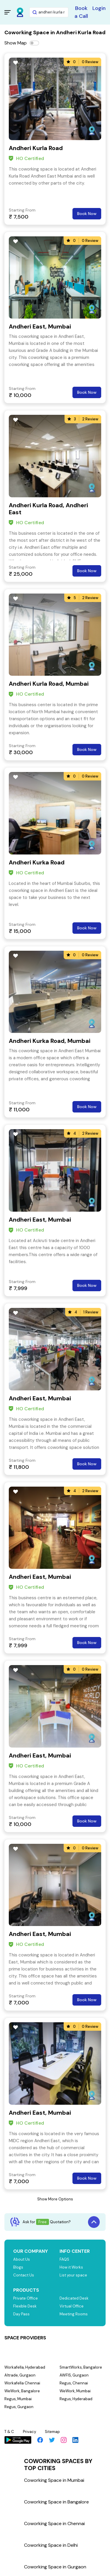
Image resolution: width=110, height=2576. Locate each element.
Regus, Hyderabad (76, 2398)
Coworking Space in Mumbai (54, 2480)
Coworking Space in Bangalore (56, 2502)
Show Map (15, 43)
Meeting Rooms (74, 2314)
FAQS (64, 2259)
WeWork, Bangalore (22, 2390)
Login (99, 8)
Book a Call (81, 12)
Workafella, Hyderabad (24, 2367)
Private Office (25, 2298)
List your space (73, 2275)
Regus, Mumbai (18, 2398)
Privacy (29, 2431)
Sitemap (52, 2431)
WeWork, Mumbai (75, 2390)
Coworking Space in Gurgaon (55, 2567)
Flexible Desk (25, 2306)
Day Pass (21, 2314)
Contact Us (23, 2275)
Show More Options (55, 2199)
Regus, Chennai (74, 2383)
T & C (9, 2431)
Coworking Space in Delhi (51, 2545)
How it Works (71, 2267)
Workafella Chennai (22, 2383)
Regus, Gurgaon (18, 2406)
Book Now (87, 213)
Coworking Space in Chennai (54, 2523)
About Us (21, 2259)
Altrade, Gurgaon (19, 2375)
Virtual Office (72, 2306)
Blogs (18, 2267)
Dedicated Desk (74, 2298)
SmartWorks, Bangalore (81, 2367)
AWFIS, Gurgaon (74, 2375)
